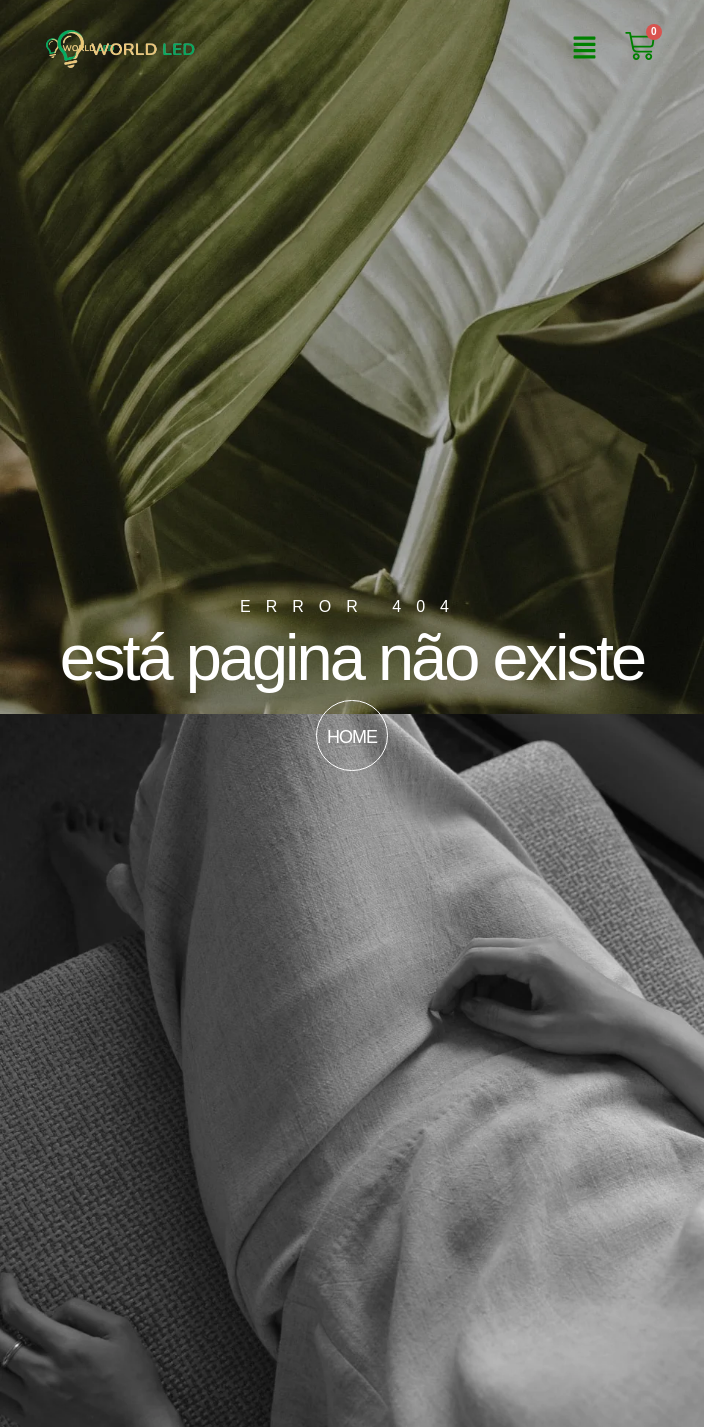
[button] (584, 49)
